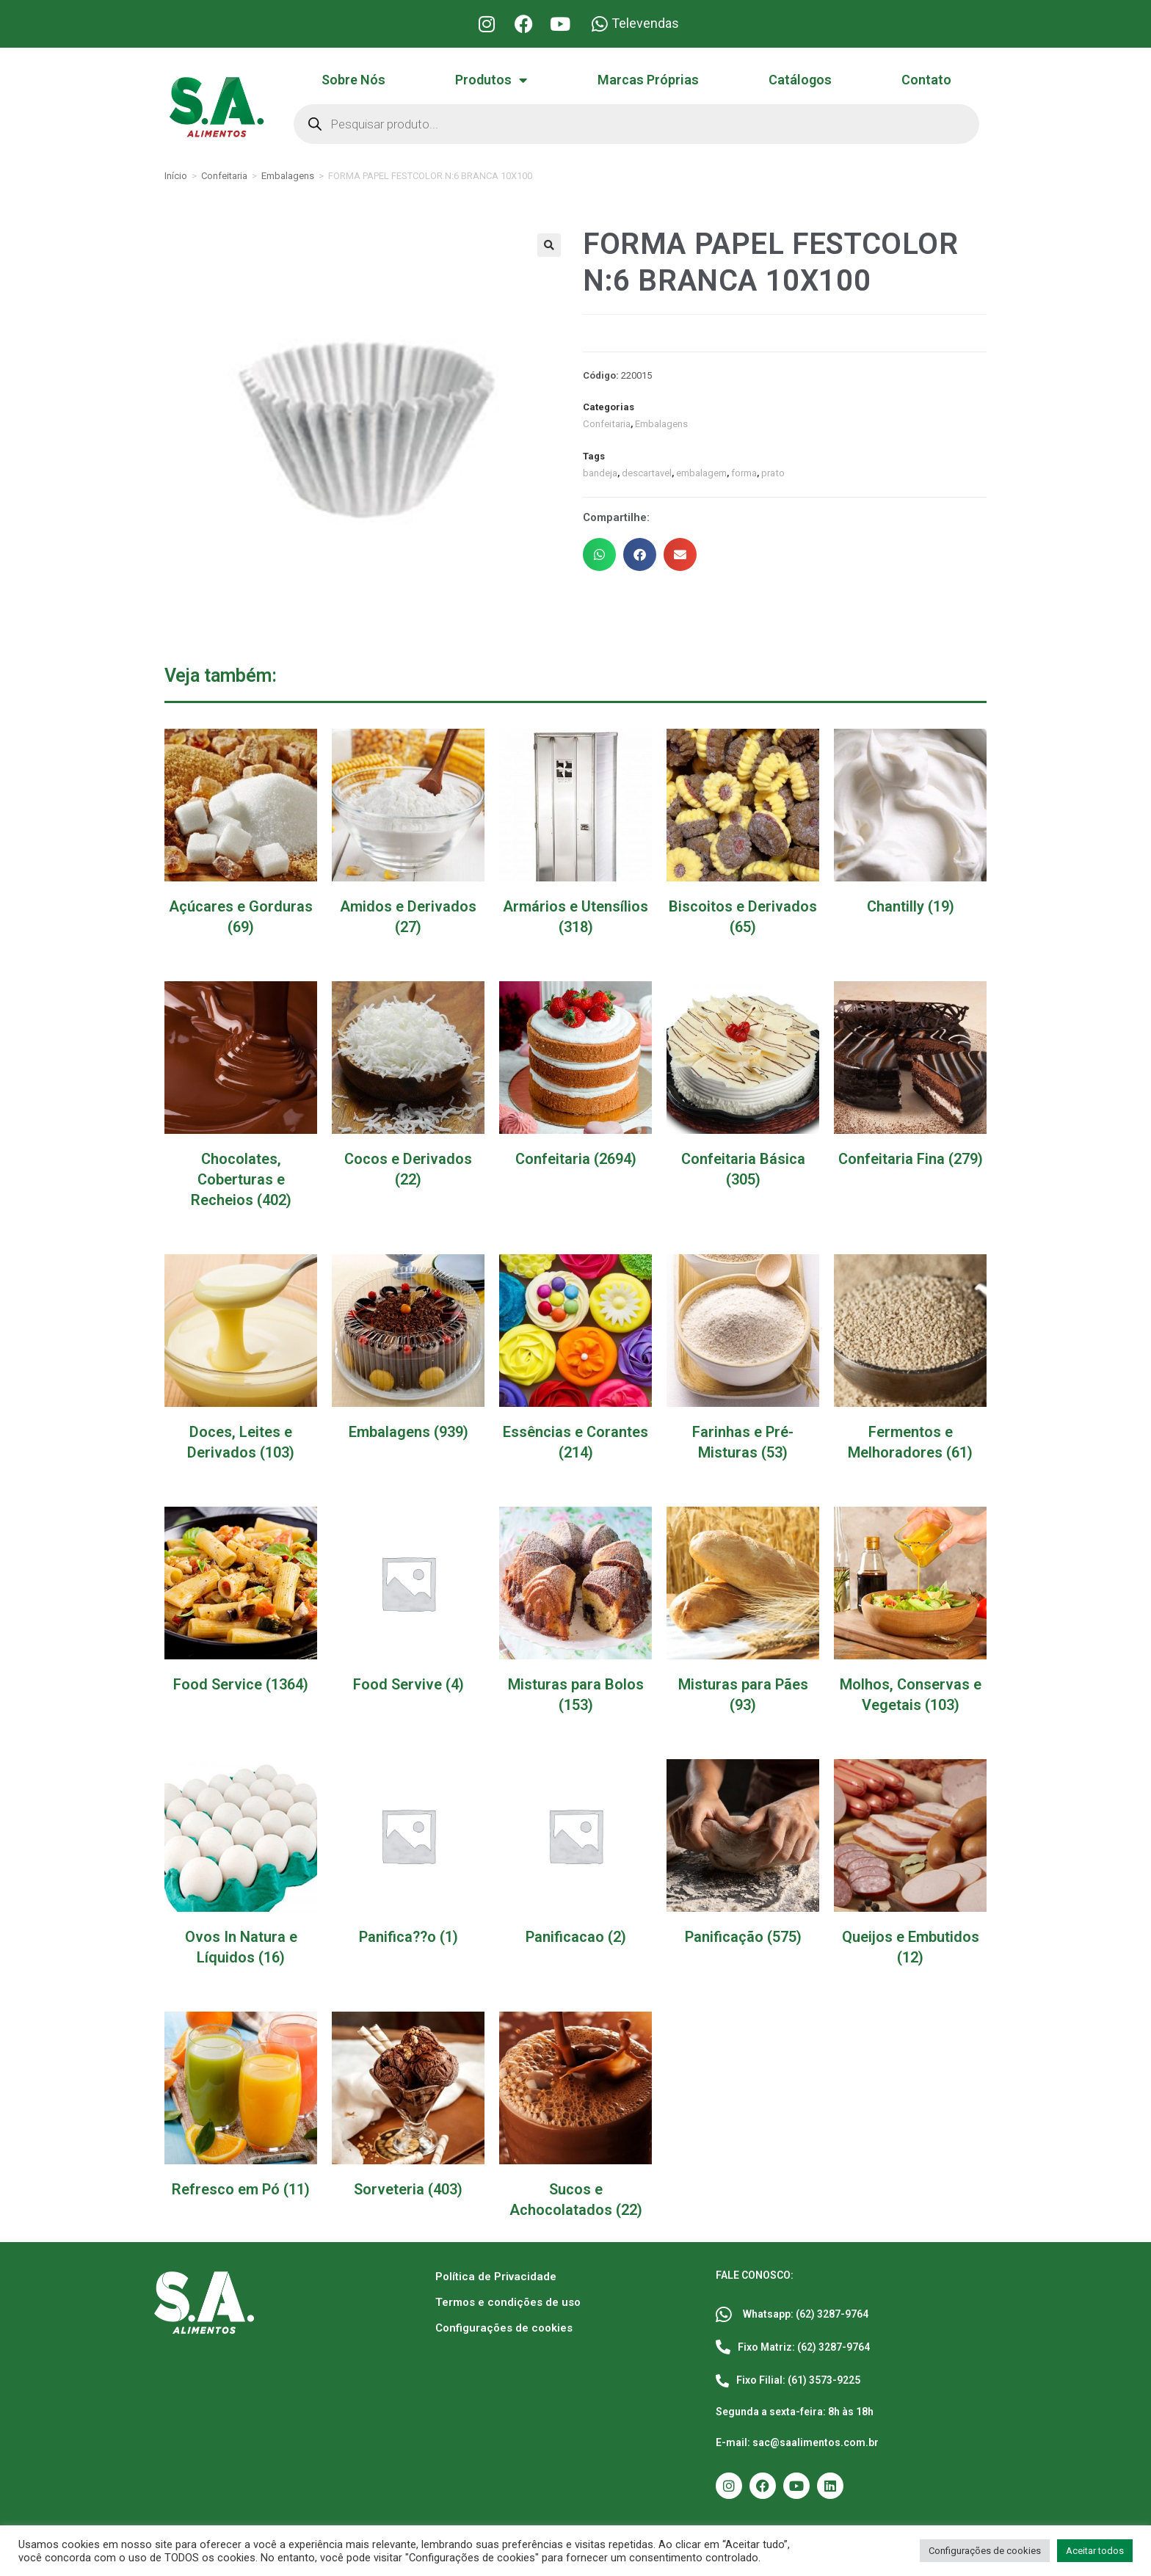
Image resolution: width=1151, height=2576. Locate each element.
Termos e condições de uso (508, 2302)
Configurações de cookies (504, 2328)
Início (175, 175)
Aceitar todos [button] (1095, 2550)
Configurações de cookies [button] (985, 2550)
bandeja (600, 473)
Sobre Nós (353, 79)
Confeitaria (224, 175)
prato (771, 473)
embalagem (700, 473)
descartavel (646, 473)
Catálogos (800, 79)
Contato (926, 79)
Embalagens (287, 175)
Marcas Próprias (648, 79)
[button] (549, 245)
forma (743, 473)
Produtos (491, 80)
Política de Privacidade (495, 2276)
